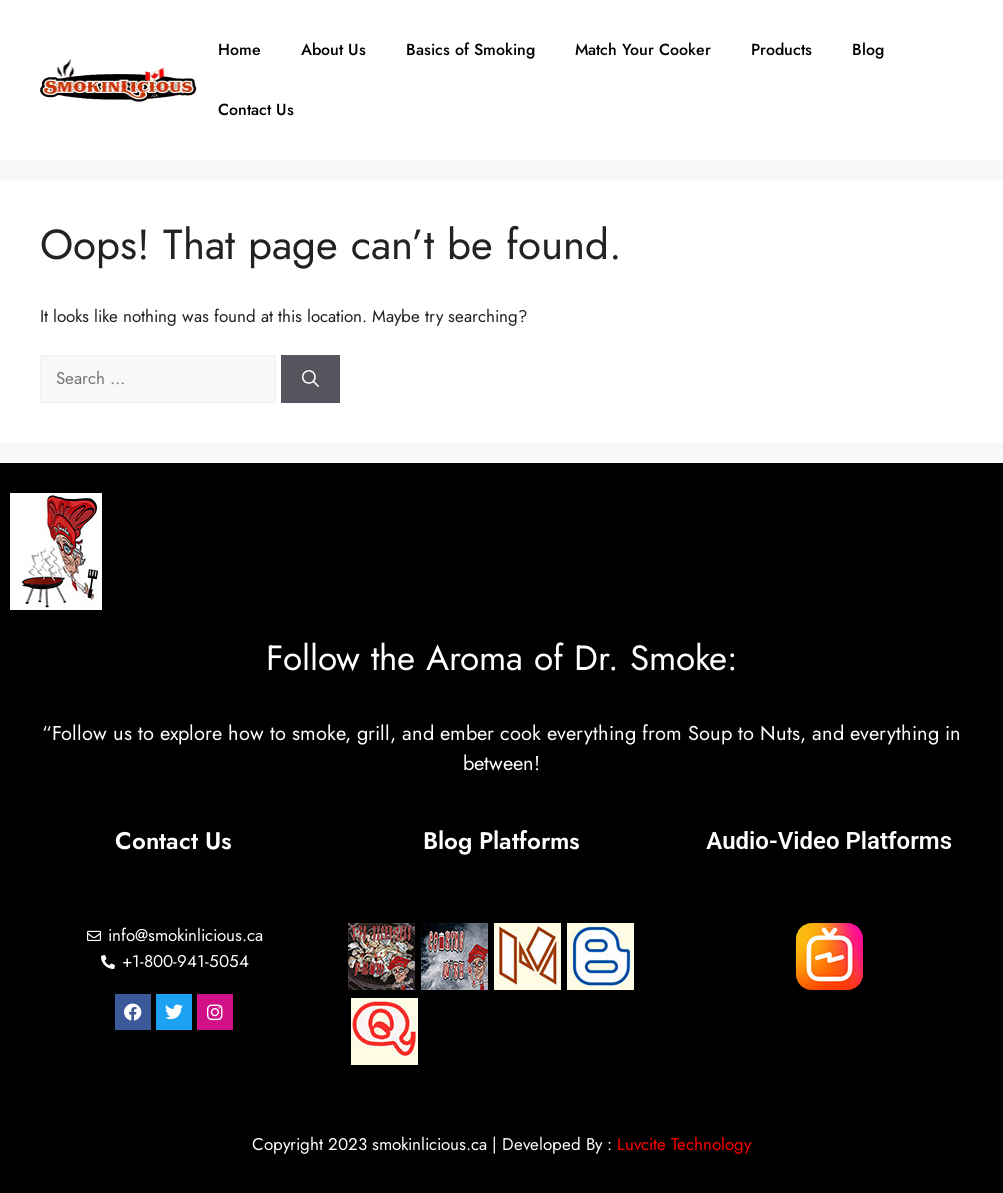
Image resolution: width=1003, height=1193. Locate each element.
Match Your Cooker (643, 49)
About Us (333, 49)
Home (239, 49)
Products (781, 49)
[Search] (310, 379)
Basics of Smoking (470, 49)
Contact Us (256, 109)
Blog (868, 49)
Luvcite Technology (684, 1144)
